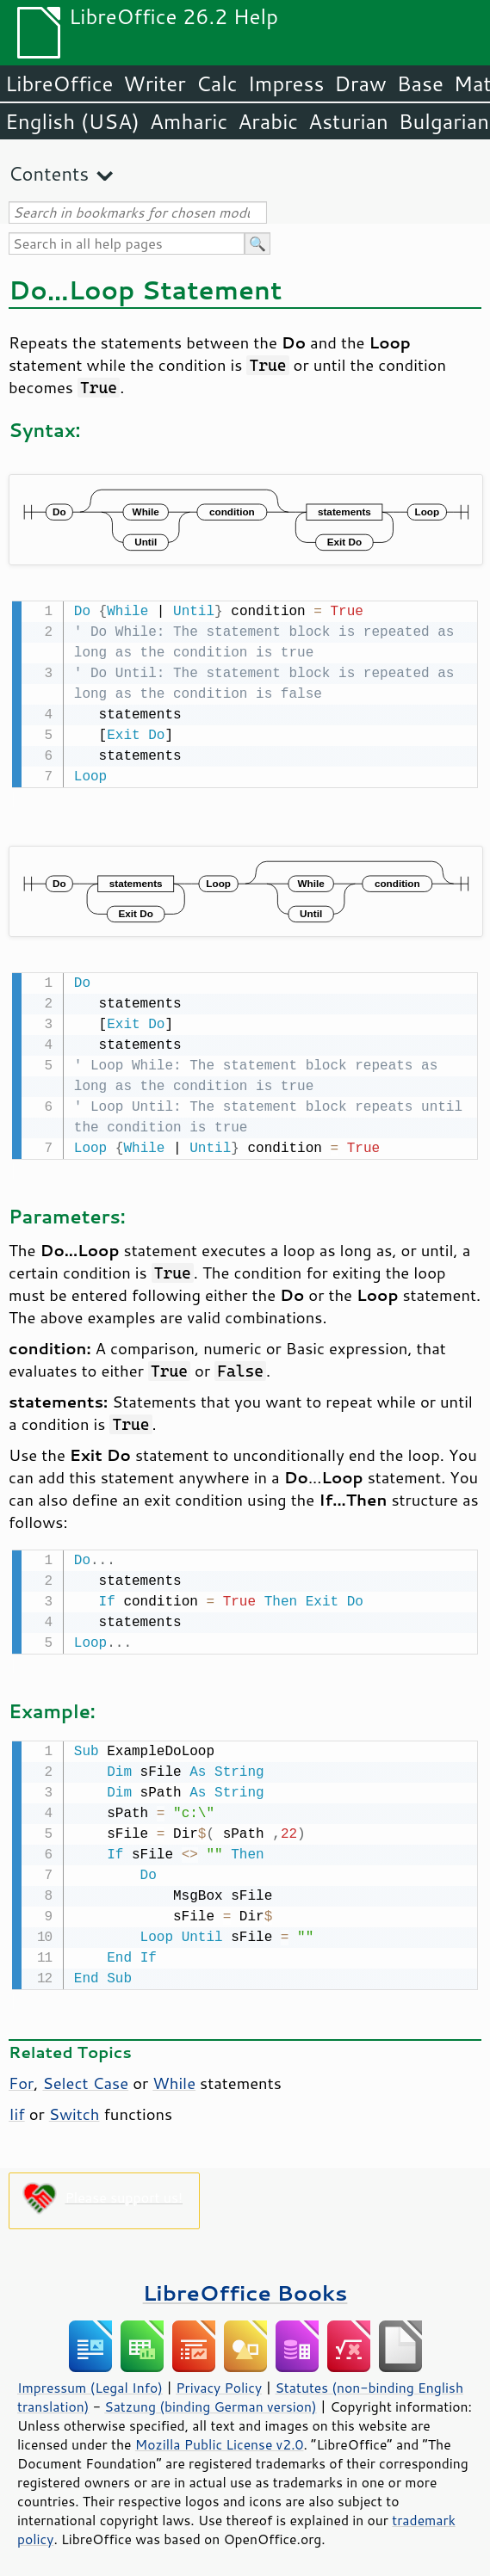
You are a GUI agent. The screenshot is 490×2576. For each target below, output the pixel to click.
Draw (360, 83)
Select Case (85, 2076)
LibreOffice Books (245, 2286)
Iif (17, 2107)
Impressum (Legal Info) (90, 2380)
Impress (286, 83)
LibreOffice (59, 83)
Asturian (348, 121)
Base (420, 83)
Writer (154, 83)
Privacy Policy (219, 2380)
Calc (217, 83)
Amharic (188, 121)
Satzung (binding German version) (210, 2399)
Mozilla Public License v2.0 (219, 2437)
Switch (74, 2107)
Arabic (268, 121)
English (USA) (72, 121)
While (173, 2076)
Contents (49, 173)
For (21, 2076)
